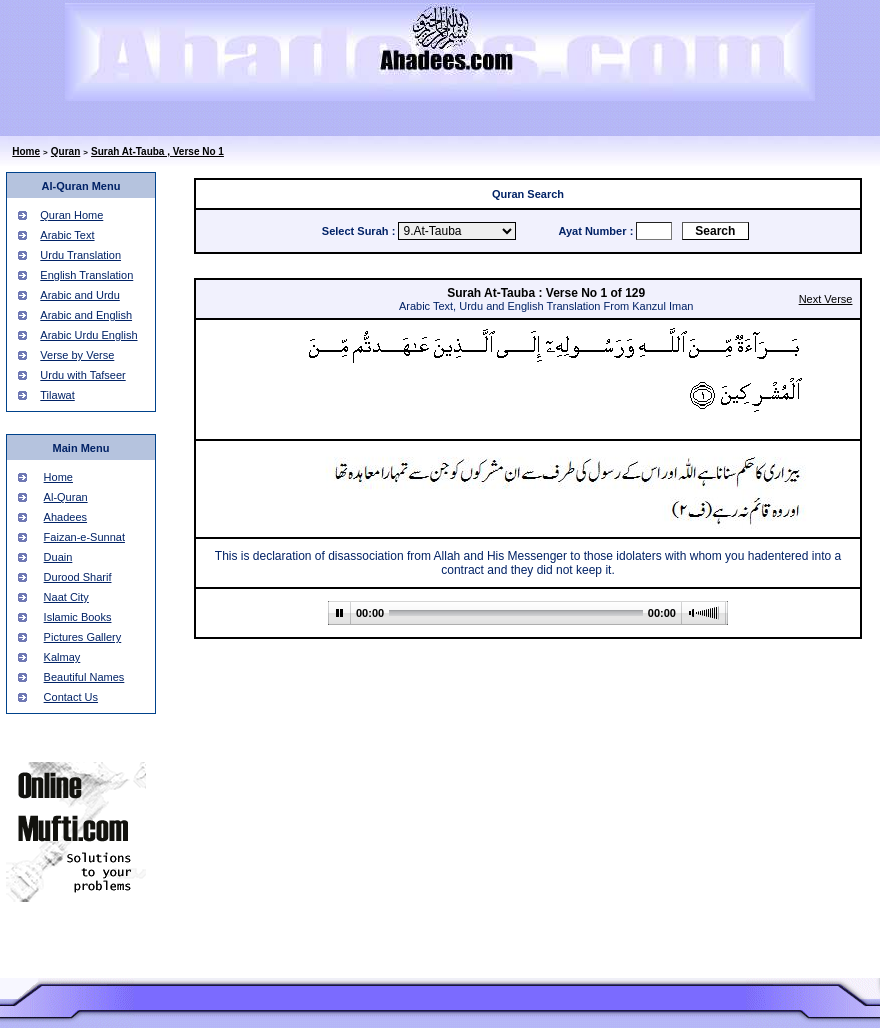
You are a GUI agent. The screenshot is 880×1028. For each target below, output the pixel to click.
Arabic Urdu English (88, 335)
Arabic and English (86, 315)
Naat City (66, 597)
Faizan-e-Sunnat (84, 537)
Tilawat (57, 395)
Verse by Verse (77, 355)
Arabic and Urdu (80, 295)
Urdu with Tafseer (82, 375)
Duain (58, 557)
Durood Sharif (78, 577)
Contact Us (71, 697)
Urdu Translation (80, 255)
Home (26, 151)
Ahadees (65, 517)
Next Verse (826, 299)
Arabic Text (67, 235)
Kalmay (62, 657)
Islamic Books (78, 617)
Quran (65, 151)
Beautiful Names (84, 677)
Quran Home (71, 215)
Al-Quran (66, 497)
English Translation (86, 275)
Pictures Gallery (83, 637)
